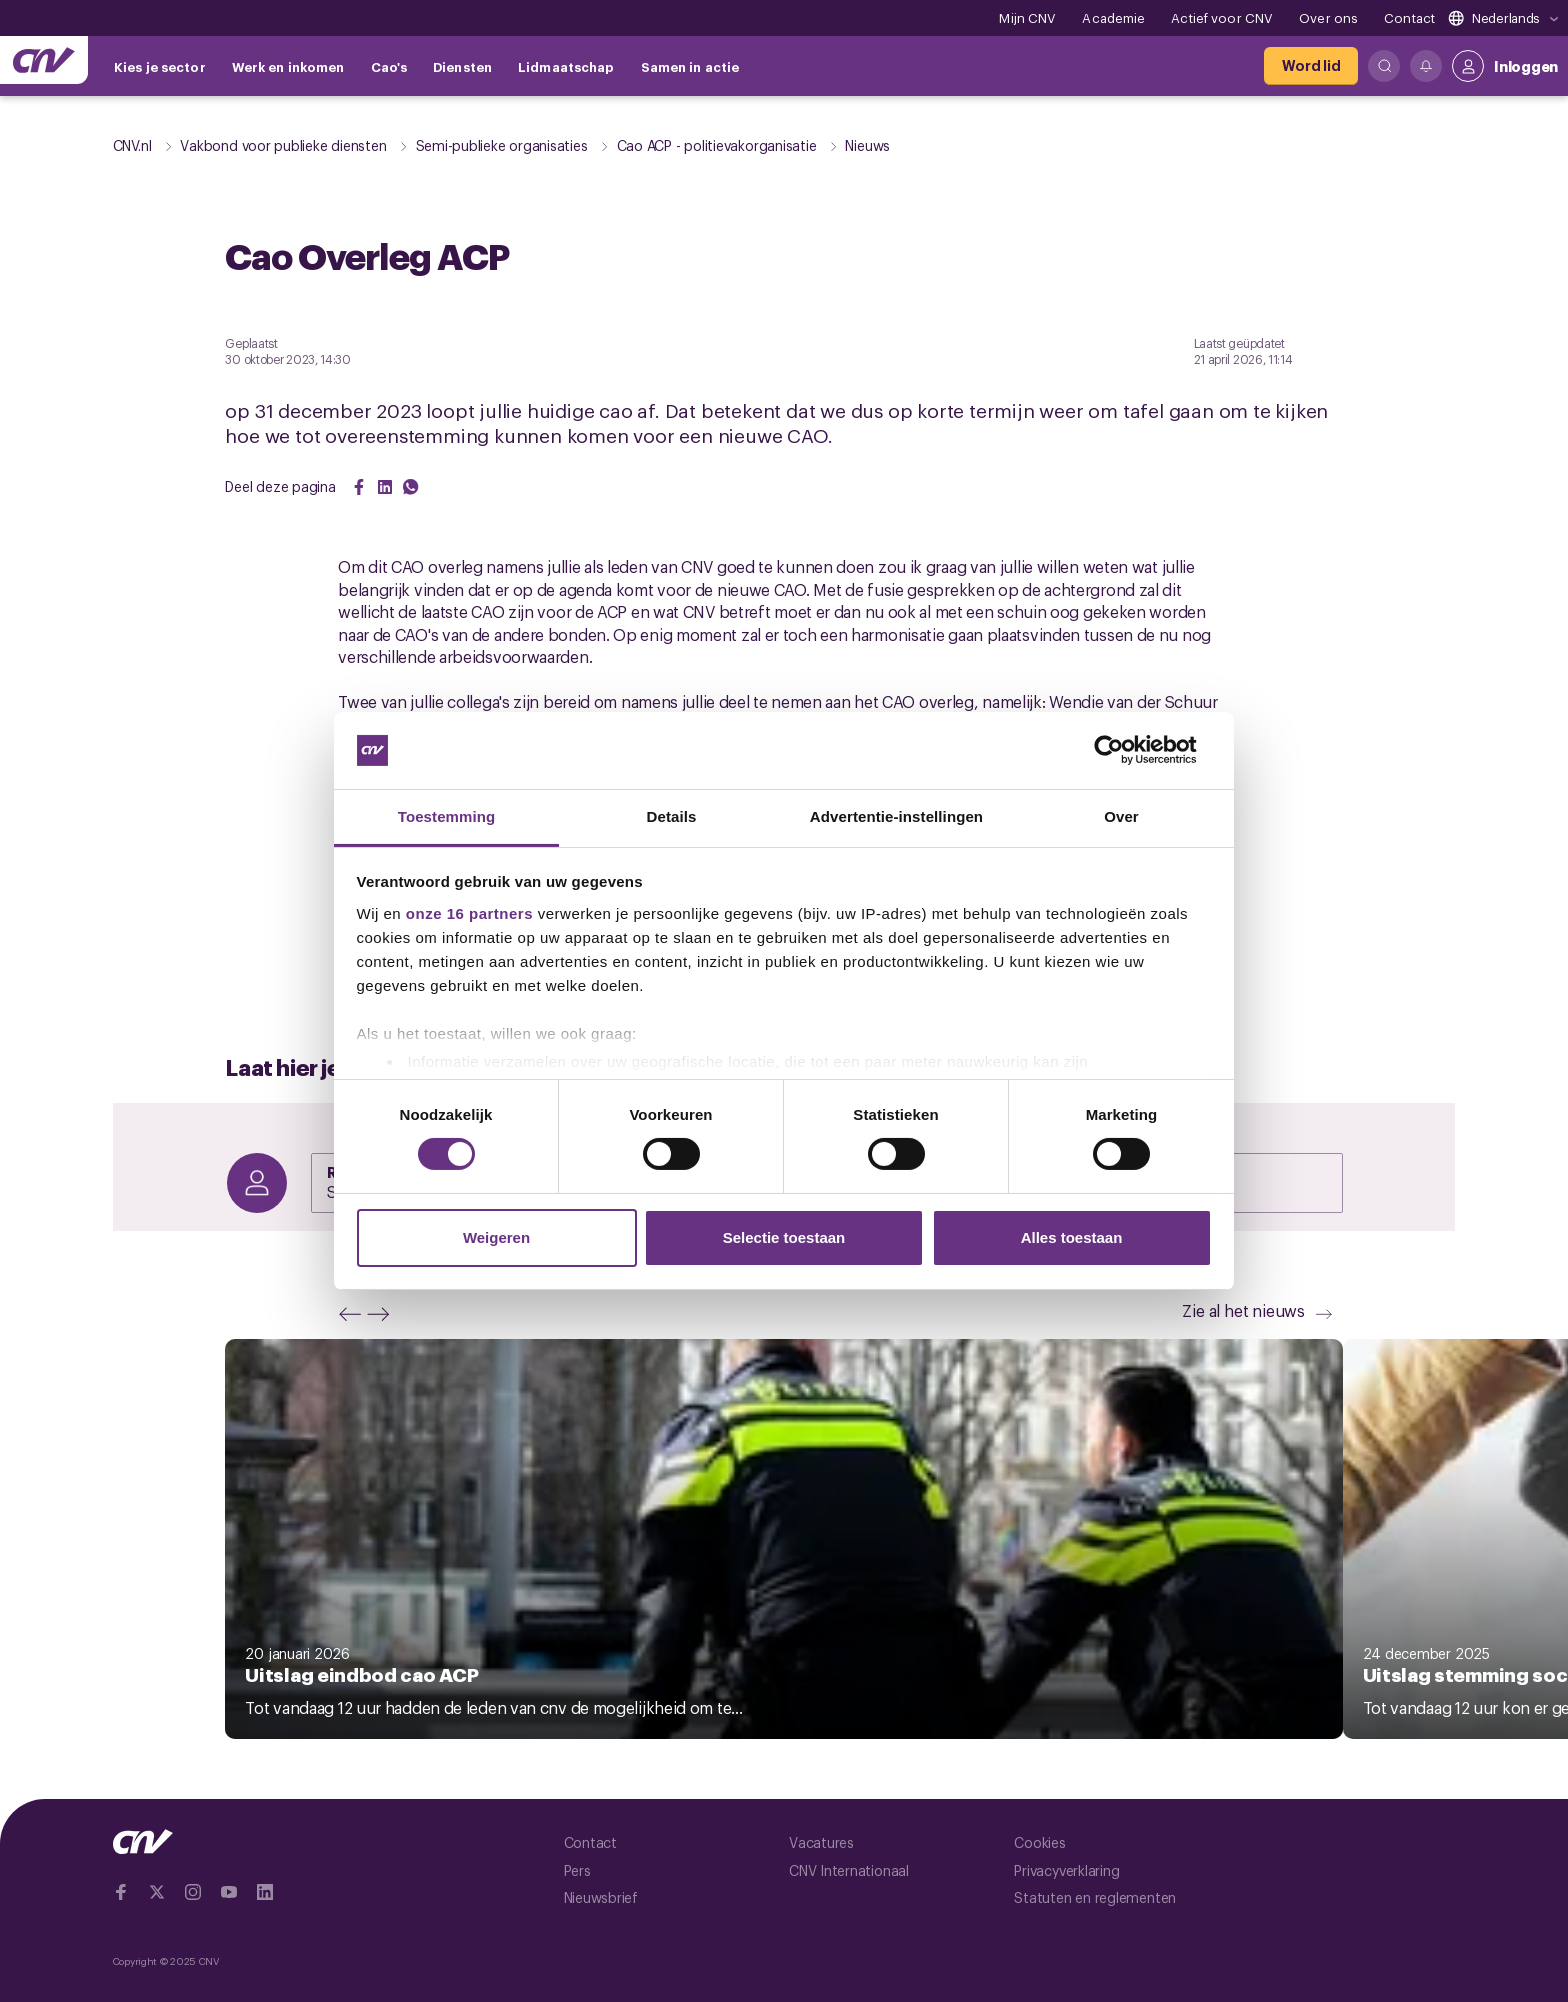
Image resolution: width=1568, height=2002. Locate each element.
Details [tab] (672, 816)
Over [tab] (1121, 816)
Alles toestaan (1072, 1237)
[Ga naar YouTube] (229, 1892)
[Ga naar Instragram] (193, 1892)
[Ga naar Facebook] (121, 1892)
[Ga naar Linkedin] (265, 1892)
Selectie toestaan (784, 1237)
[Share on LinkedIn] (385, 487)
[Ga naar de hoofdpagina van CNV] (44, 60)
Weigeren (496, 1237)
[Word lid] (1311, 66)
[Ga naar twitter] (157, 1892)
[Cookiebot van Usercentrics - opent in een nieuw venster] (1124, 750)
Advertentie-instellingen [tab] (896, 816)
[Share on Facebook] (359, 487)
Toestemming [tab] (447, 816)
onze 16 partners (469, 913)
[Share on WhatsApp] (411, 487)
